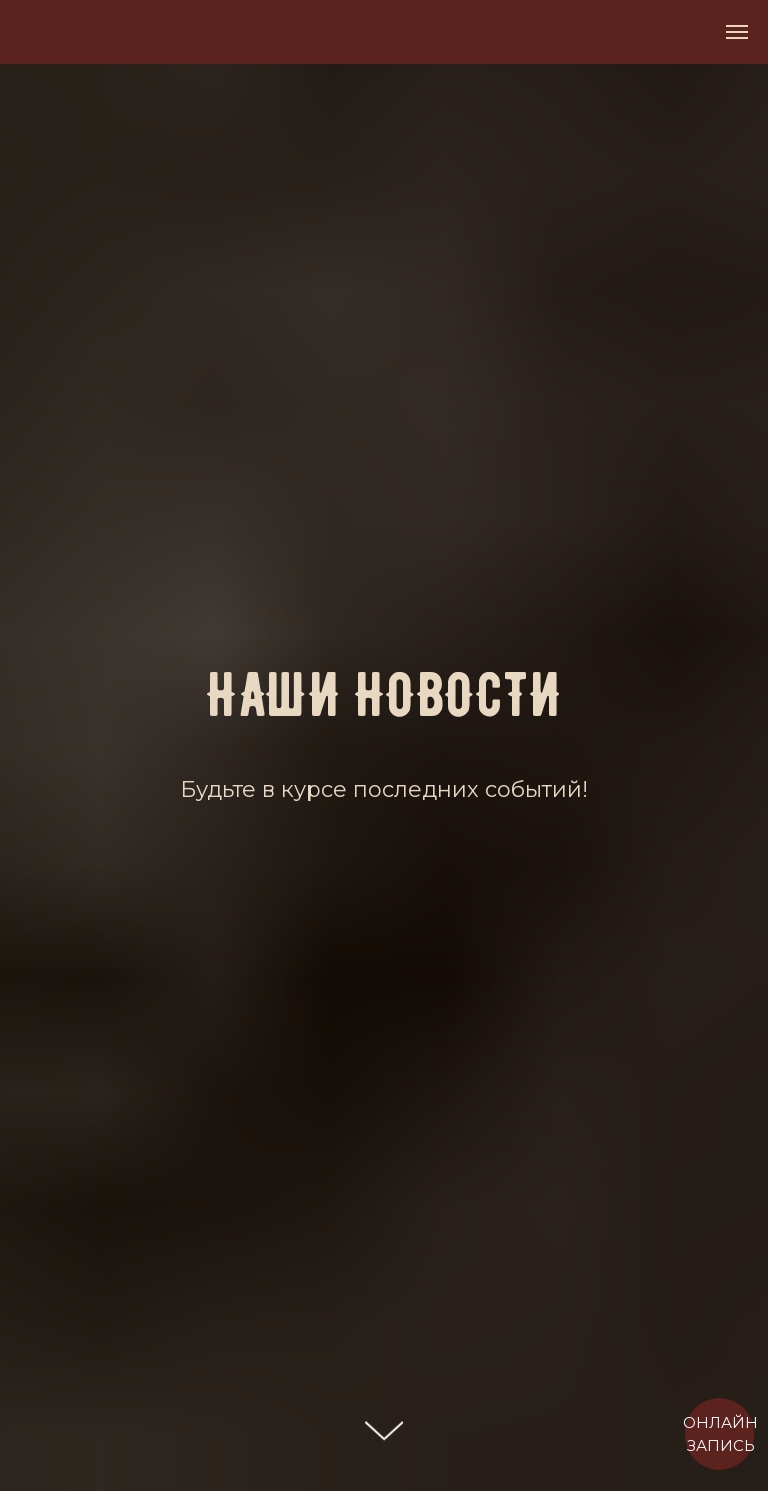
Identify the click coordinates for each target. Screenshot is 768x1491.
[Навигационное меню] (737, 32)
